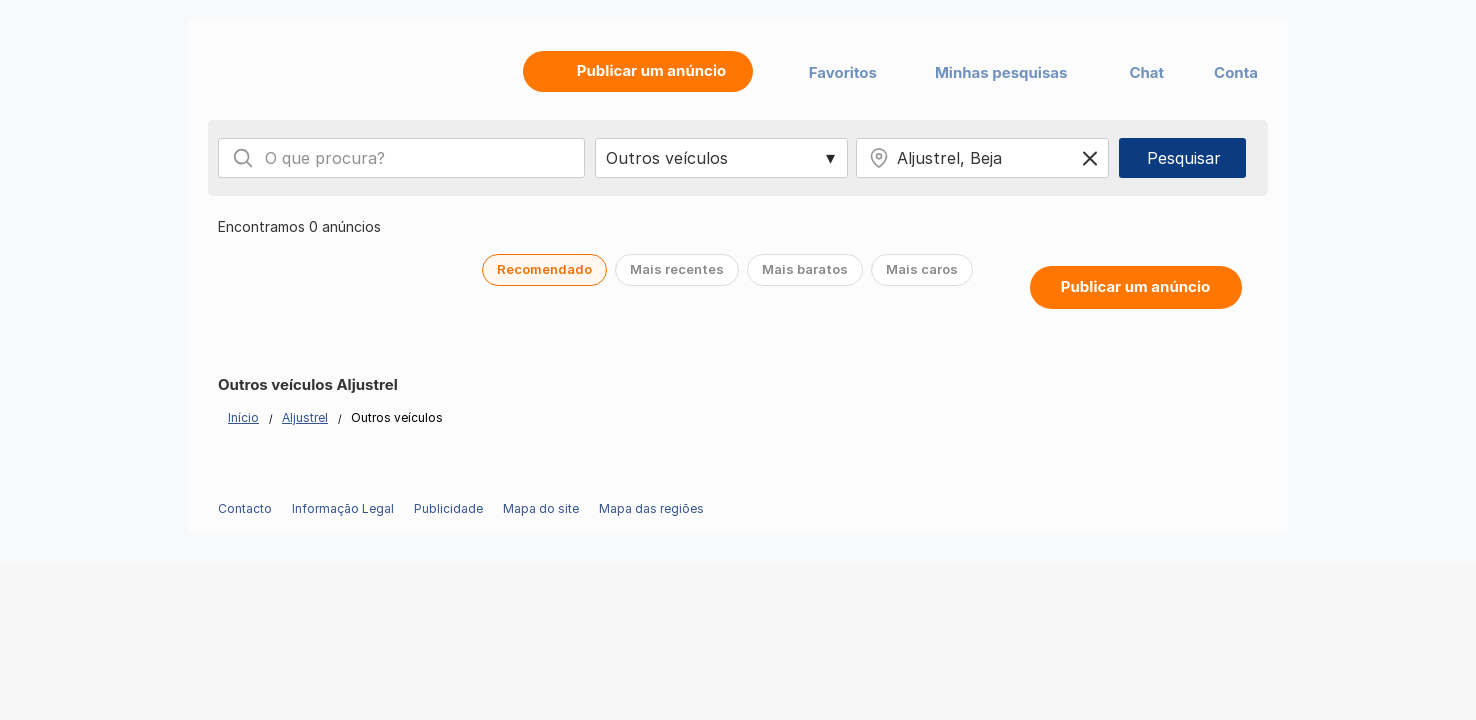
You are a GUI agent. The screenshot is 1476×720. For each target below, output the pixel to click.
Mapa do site (541, 508)
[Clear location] (1090, 158)
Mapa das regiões (651, 508)
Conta (1236, 72)
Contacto (245, 508)
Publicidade (448, 508)
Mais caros (922, 269)
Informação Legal (343, 508)
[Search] (243, 158)
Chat (1146, 72)
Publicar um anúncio (1135, 286)
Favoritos (843, 72)
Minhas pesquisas (1001, 72)
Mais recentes (677, 269)
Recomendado (544, 269)
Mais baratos (805, 269)
